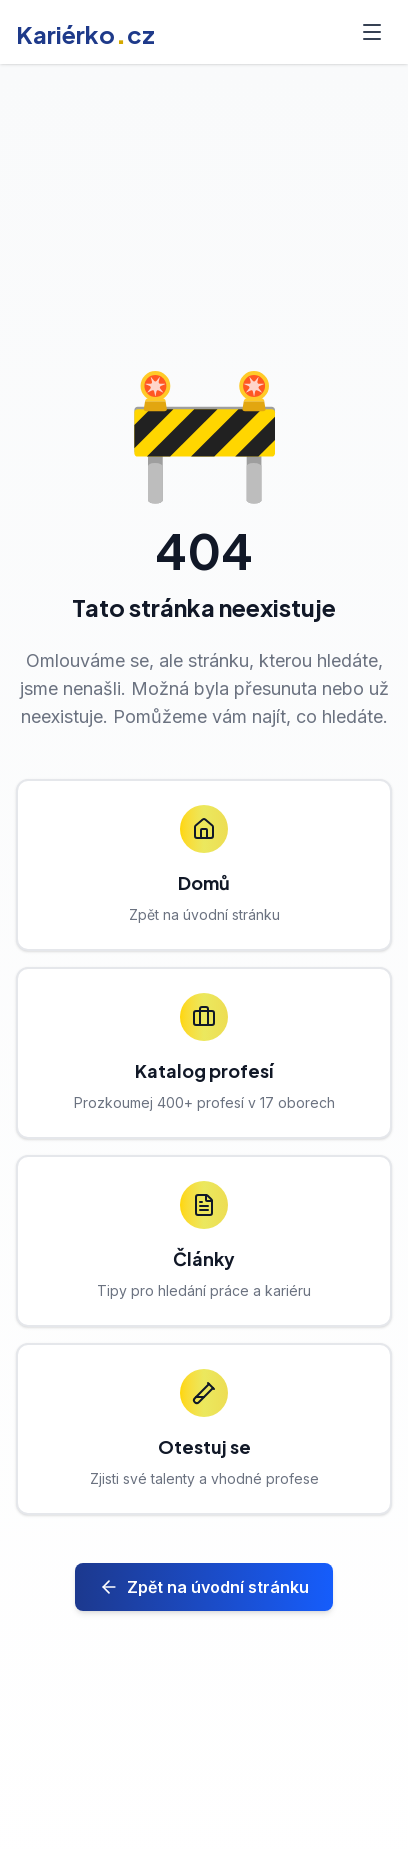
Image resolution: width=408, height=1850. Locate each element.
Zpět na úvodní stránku (204, 1587)
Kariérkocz (85, 34)
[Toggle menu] (372, 32)
